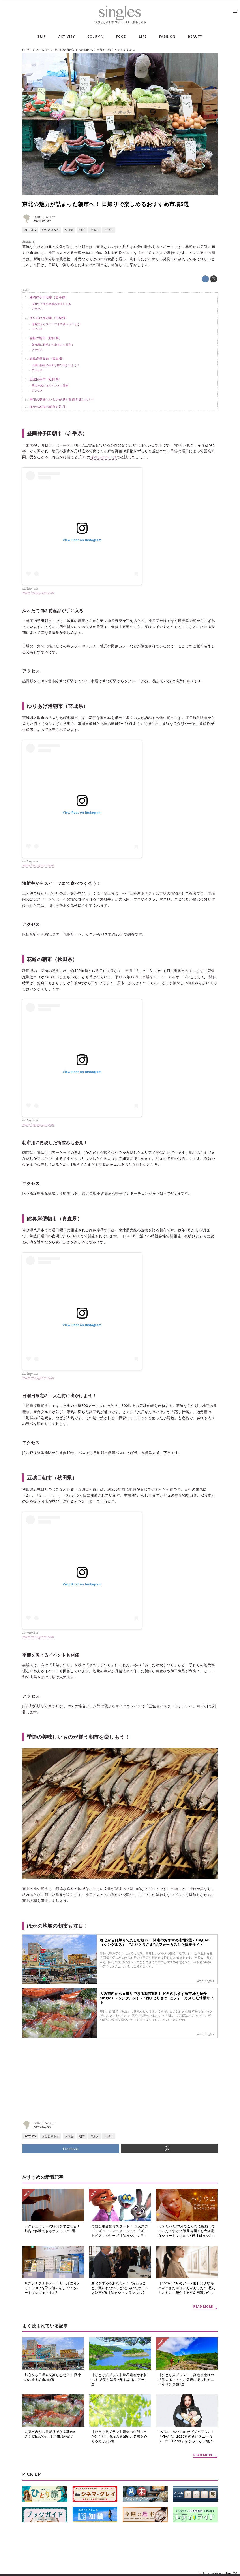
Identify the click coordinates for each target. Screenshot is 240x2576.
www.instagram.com (38, 592)
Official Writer (44, 217)
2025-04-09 (42, 220)
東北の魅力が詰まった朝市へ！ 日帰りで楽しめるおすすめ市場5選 (105, 204)
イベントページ (104, 457)
